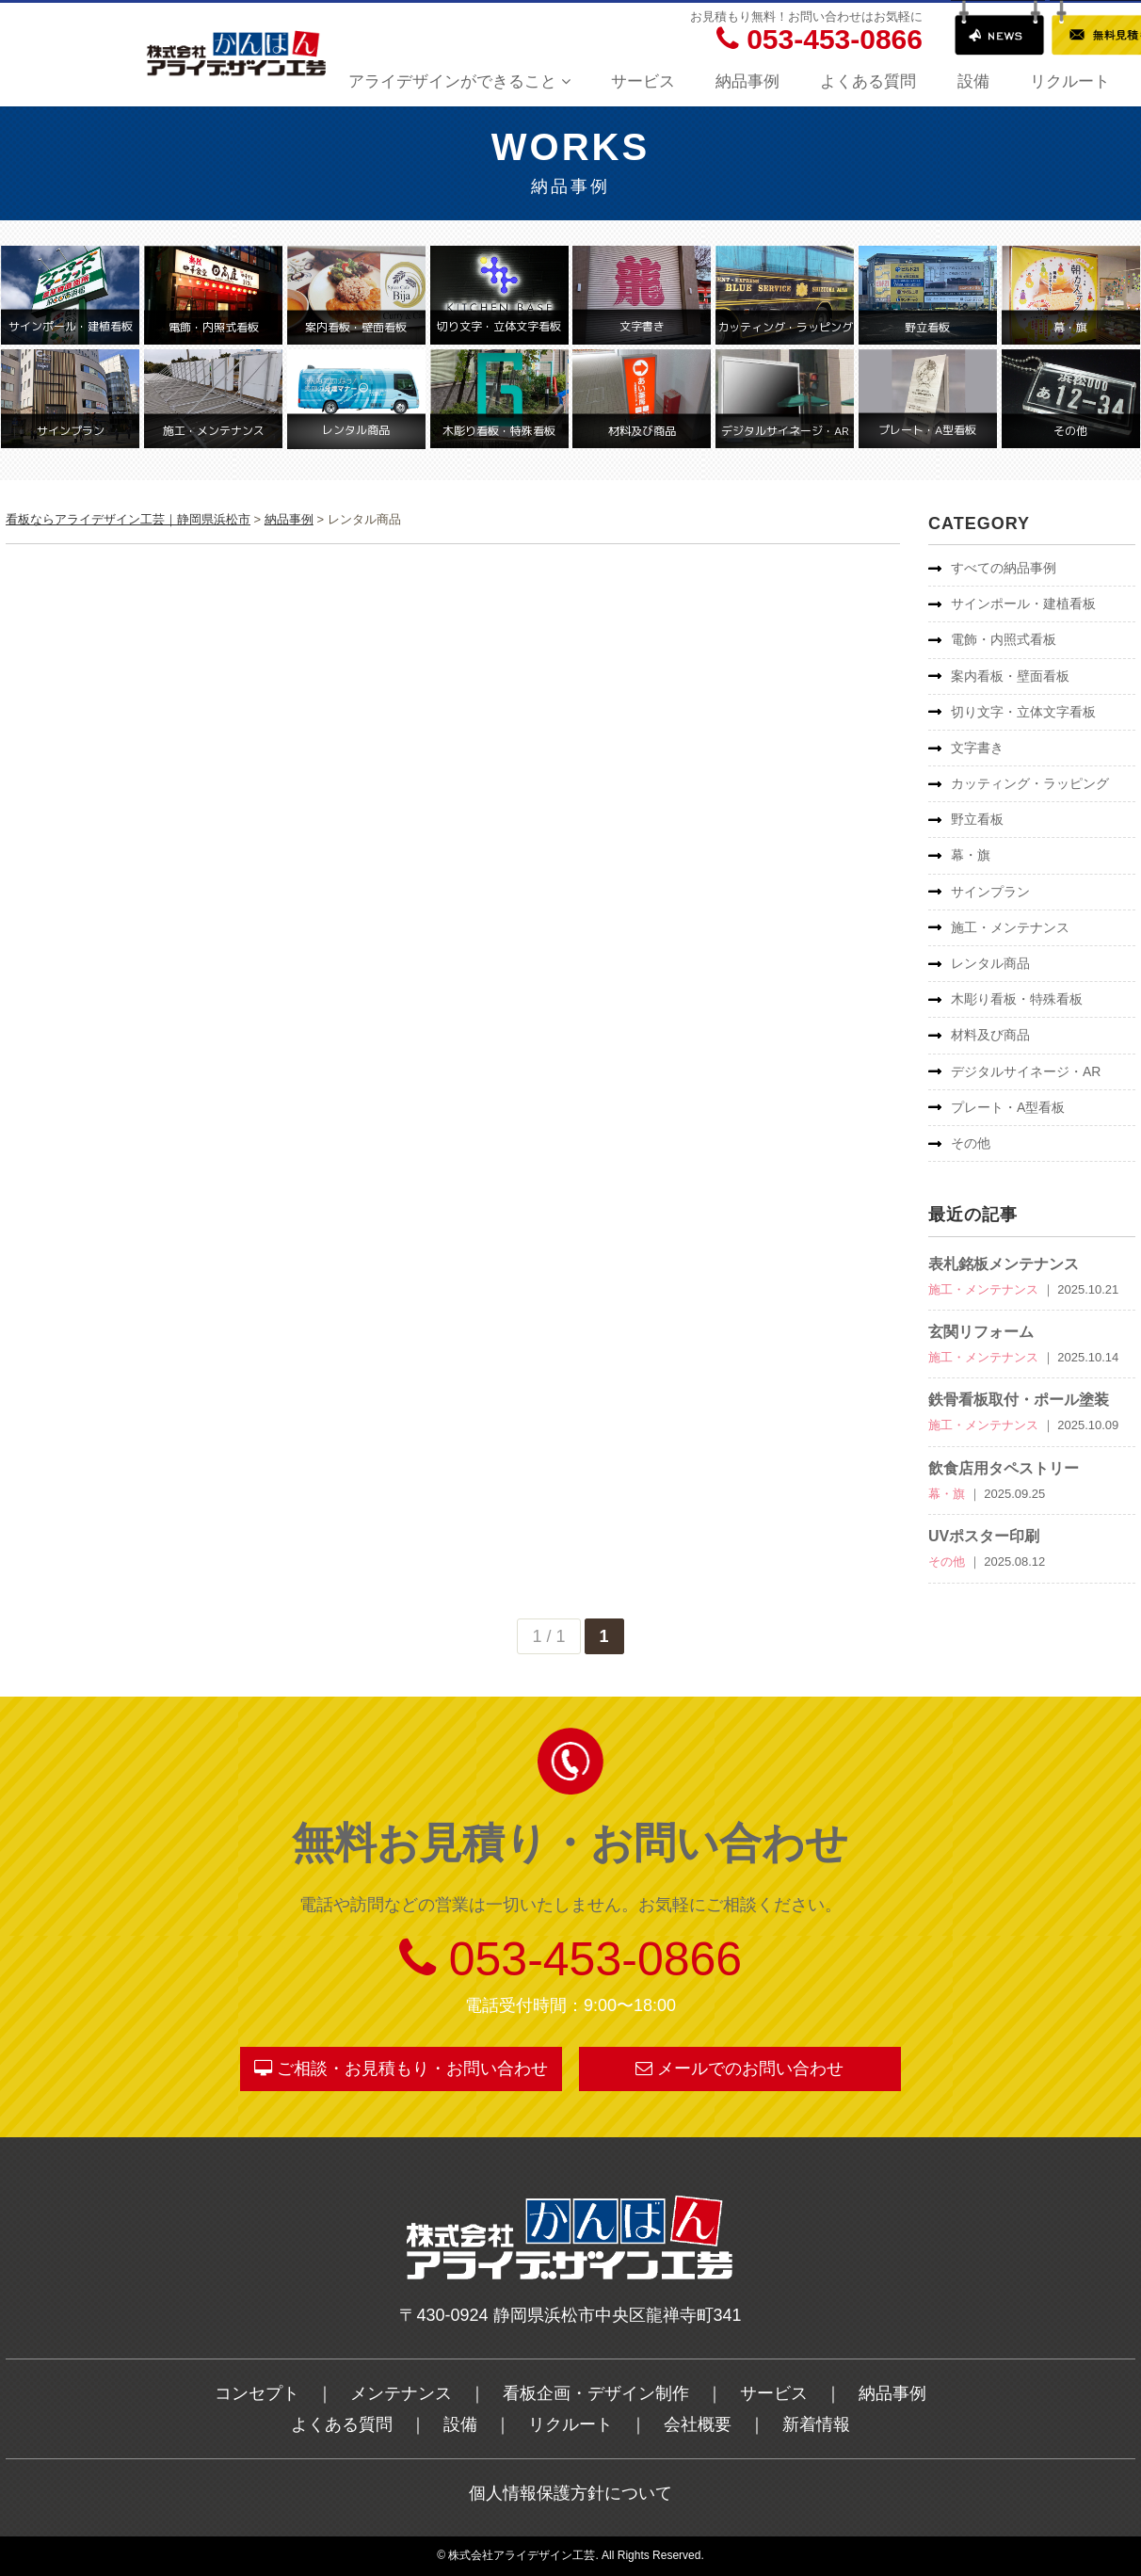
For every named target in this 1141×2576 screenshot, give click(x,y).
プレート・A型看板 (1008, 1107)
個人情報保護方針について (570, 2493)
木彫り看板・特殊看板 (1017, 998)
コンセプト (257, 2393)
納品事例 (747, 81)
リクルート (1070, 81)
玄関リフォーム (981, 1332)
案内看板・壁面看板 (1010, 676)
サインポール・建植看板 (1023, 603)
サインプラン (990, 891)
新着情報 (816, 2424)
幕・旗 (970, 854)
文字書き (977, 747)
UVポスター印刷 (983, 1536)
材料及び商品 (990, 1034)
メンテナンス (401, 2393)
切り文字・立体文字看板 (1023, 711)
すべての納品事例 (1003, 567)
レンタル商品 (990, 963)
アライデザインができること (459, 81)
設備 (973, 81)
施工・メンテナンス (1010, 927)
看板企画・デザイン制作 (596, 2393)
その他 (970, 1143)
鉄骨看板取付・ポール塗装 (1018, 1400)
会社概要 (697, 2424)
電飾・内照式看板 (1003, 639)
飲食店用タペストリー (1003, 1468)
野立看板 (977, 819)
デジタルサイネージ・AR (1026, 1071)
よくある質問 (868, 81)
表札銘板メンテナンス (1003, 1264)
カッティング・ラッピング (1030, 783)
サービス (643, 81)
